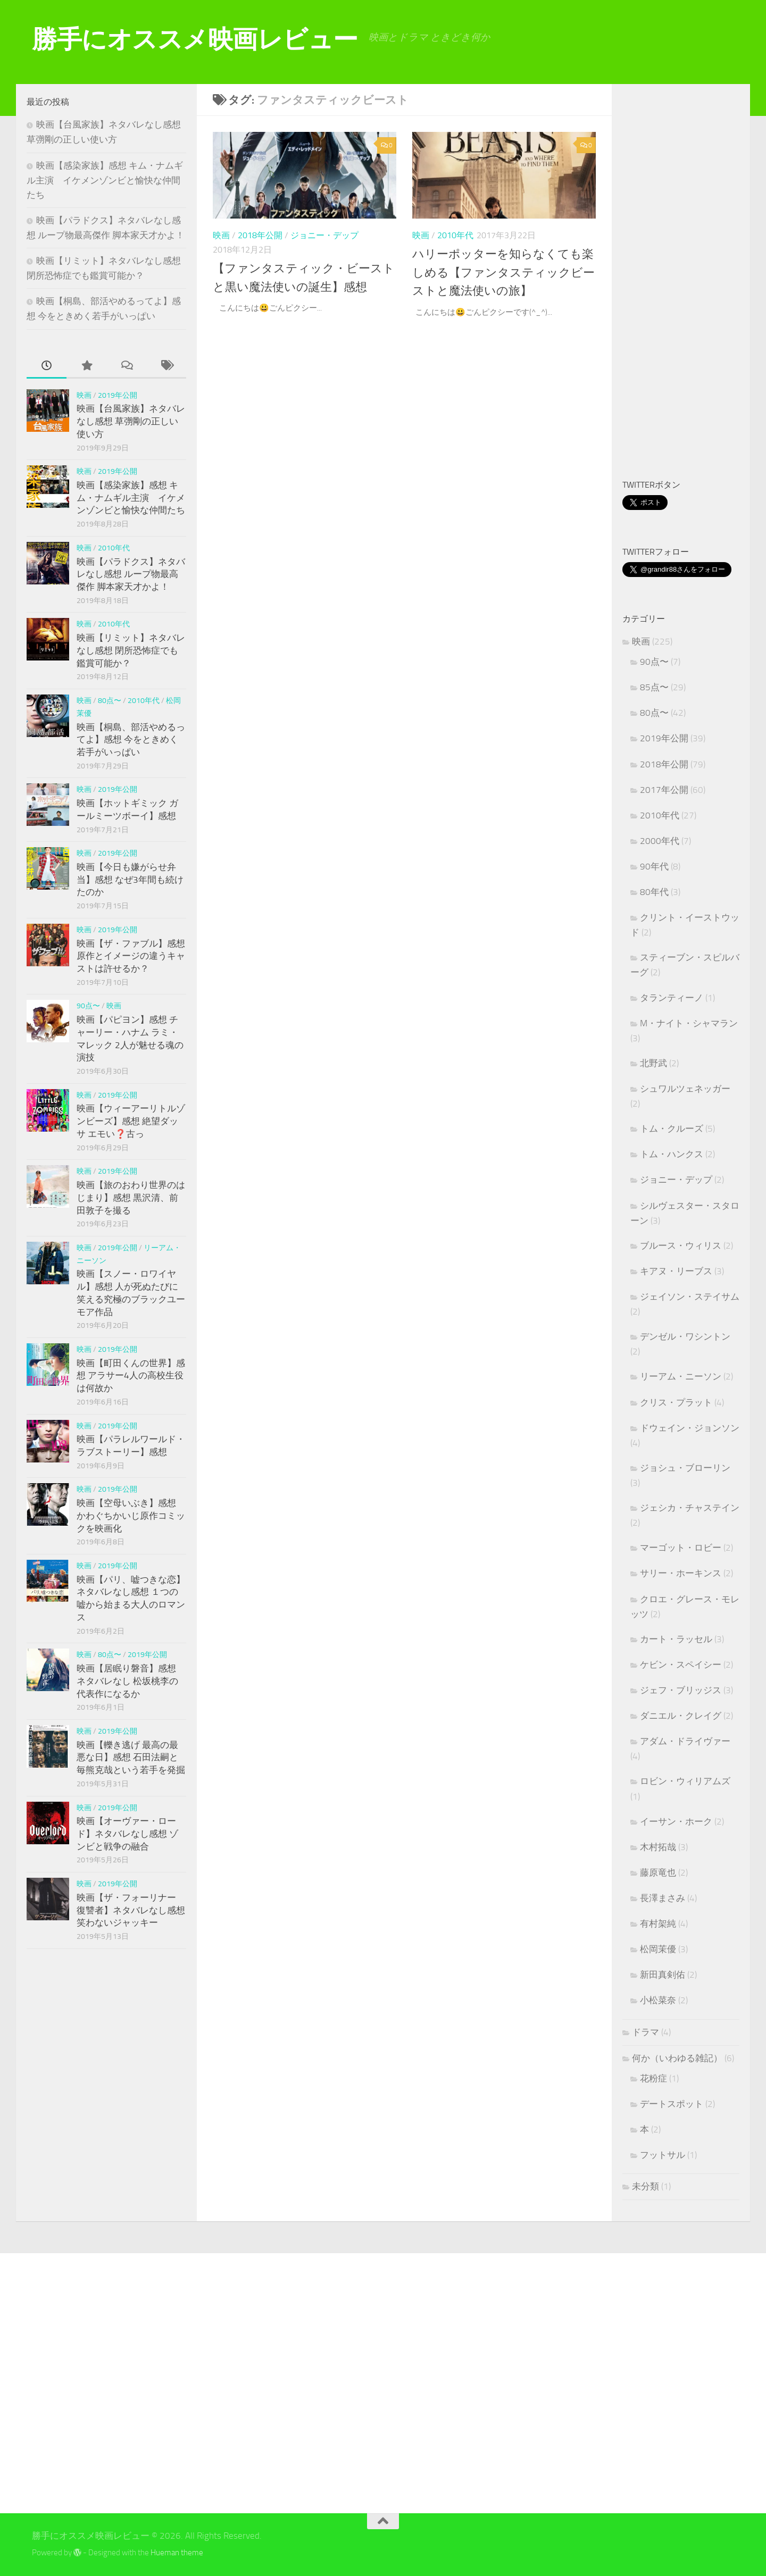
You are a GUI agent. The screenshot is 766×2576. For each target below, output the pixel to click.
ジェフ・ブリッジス (680, 1690)
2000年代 (659, 840)
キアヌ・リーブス (676, 1271)
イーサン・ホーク (676, 1821)
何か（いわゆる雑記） (677, 2058)
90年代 (654, 866)
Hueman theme (177, 2552)
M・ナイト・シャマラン (689, 1023)
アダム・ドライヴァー (685, 1741)
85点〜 (654, 687)
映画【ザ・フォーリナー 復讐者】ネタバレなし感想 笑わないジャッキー (131, 1910)
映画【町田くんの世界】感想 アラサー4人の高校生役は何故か (131, 1375)
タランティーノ (671, 997)
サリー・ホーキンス (680, 1573)
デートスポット (671, 2103)
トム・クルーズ (671, 1128)
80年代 (654, 891)
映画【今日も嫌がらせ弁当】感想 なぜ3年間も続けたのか (130, 879)
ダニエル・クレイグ (680, 1715)
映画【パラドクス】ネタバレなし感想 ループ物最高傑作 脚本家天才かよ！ (131, 574)
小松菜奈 (658, 2000)
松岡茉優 (658, 1949)
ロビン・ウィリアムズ (685, 1781)
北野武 (653, 1063)
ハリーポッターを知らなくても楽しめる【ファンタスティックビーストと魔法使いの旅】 (501, 272)
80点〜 (109, 700)
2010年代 (455, 235)
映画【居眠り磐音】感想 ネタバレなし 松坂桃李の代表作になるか (127, 1681)
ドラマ (645, 2032)
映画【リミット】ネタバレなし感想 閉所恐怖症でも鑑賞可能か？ (131, 650)
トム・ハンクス (671, 1154)
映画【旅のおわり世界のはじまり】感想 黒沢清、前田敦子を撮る (131, 1197)
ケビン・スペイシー (680, 1664)
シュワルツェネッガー (685, 1088)
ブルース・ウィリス (680, 1245)
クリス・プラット (676, 1402)
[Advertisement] (694, 282)
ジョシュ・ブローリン (685, 1467)
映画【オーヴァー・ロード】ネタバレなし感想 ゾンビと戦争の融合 (127, 1833)
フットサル (662, 2155)
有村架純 (658, 1923)
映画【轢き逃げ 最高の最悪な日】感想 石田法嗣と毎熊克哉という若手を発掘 (131, 1757)
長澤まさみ (662, 1898)
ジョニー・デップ (324, 235)
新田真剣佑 (662, 1974)
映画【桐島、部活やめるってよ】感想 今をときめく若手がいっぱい (131, 739)
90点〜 (88, 1005)
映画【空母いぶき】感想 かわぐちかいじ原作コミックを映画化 (131, 1515)
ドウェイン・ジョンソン (689, 1428)
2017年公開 (664, 789)
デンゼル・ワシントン (685, 1336)
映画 (221, 235)
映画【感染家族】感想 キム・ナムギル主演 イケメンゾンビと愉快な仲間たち (105, 180)
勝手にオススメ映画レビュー (195, 39)
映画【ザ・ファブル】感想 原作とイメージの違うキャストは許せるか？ (131, 956)
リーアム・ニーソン (680, 1376)
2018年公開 (260, 235)
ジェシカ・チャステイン (689, 1507)
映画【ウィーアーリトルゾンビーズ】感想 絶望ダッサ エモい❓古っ (131, 1121)
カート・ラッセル (676, 1639)
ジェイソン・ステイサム (689, 1296)
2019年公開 (117, 395)
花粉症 (653, 2078)
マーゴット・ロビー (680, 1547)
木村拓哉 (658, 1847)
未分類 (645, 2186)
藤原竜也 (658, 1872)
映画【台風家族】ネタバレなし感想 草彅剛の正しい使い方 (131, 421)
